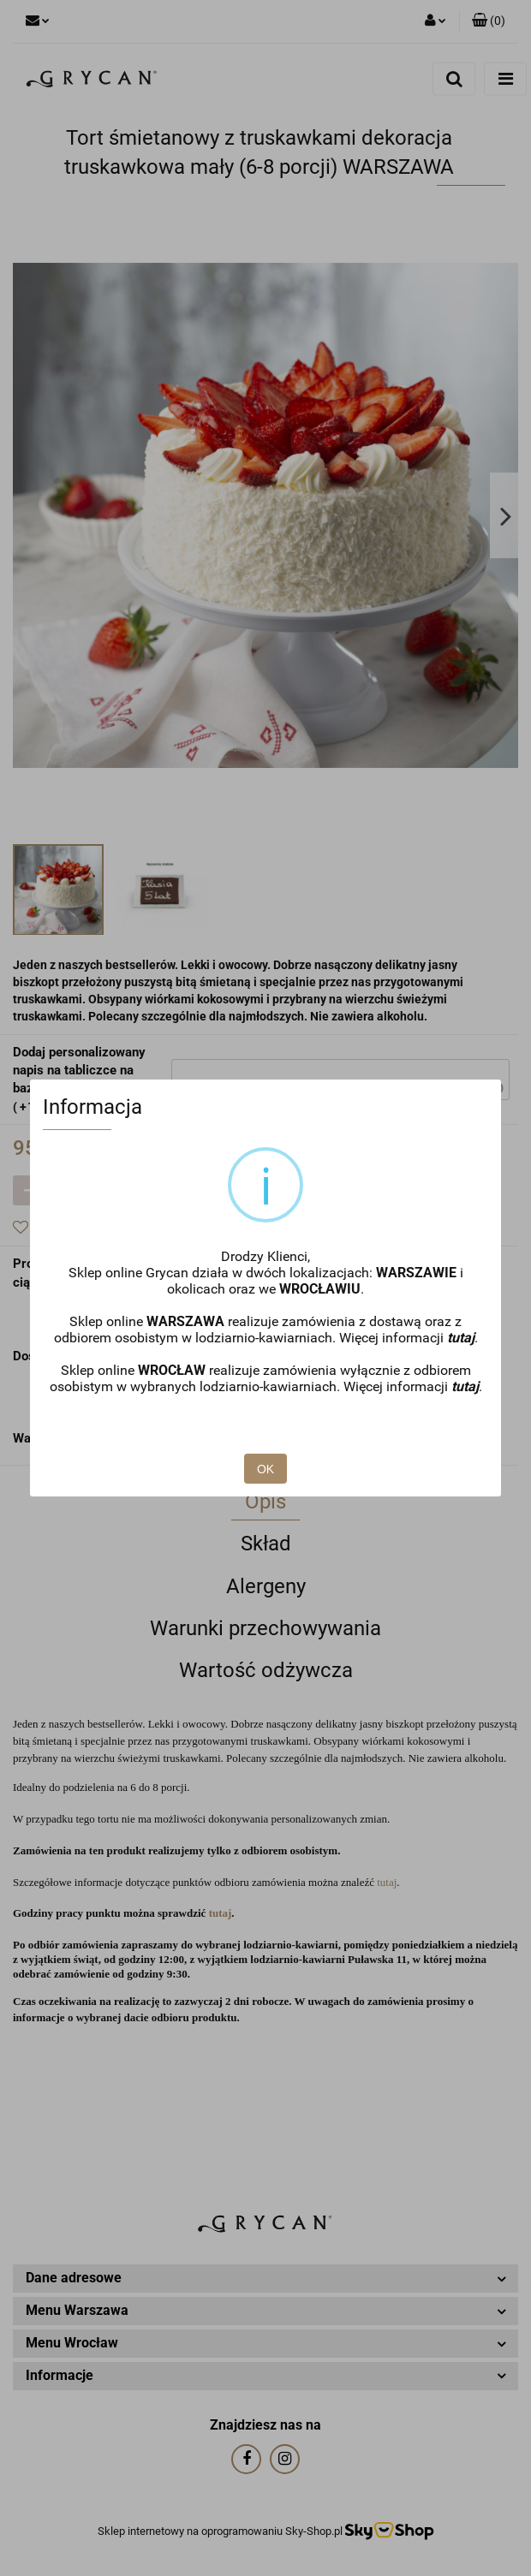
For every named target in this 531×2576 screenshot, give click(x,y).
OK (265, 1469)
